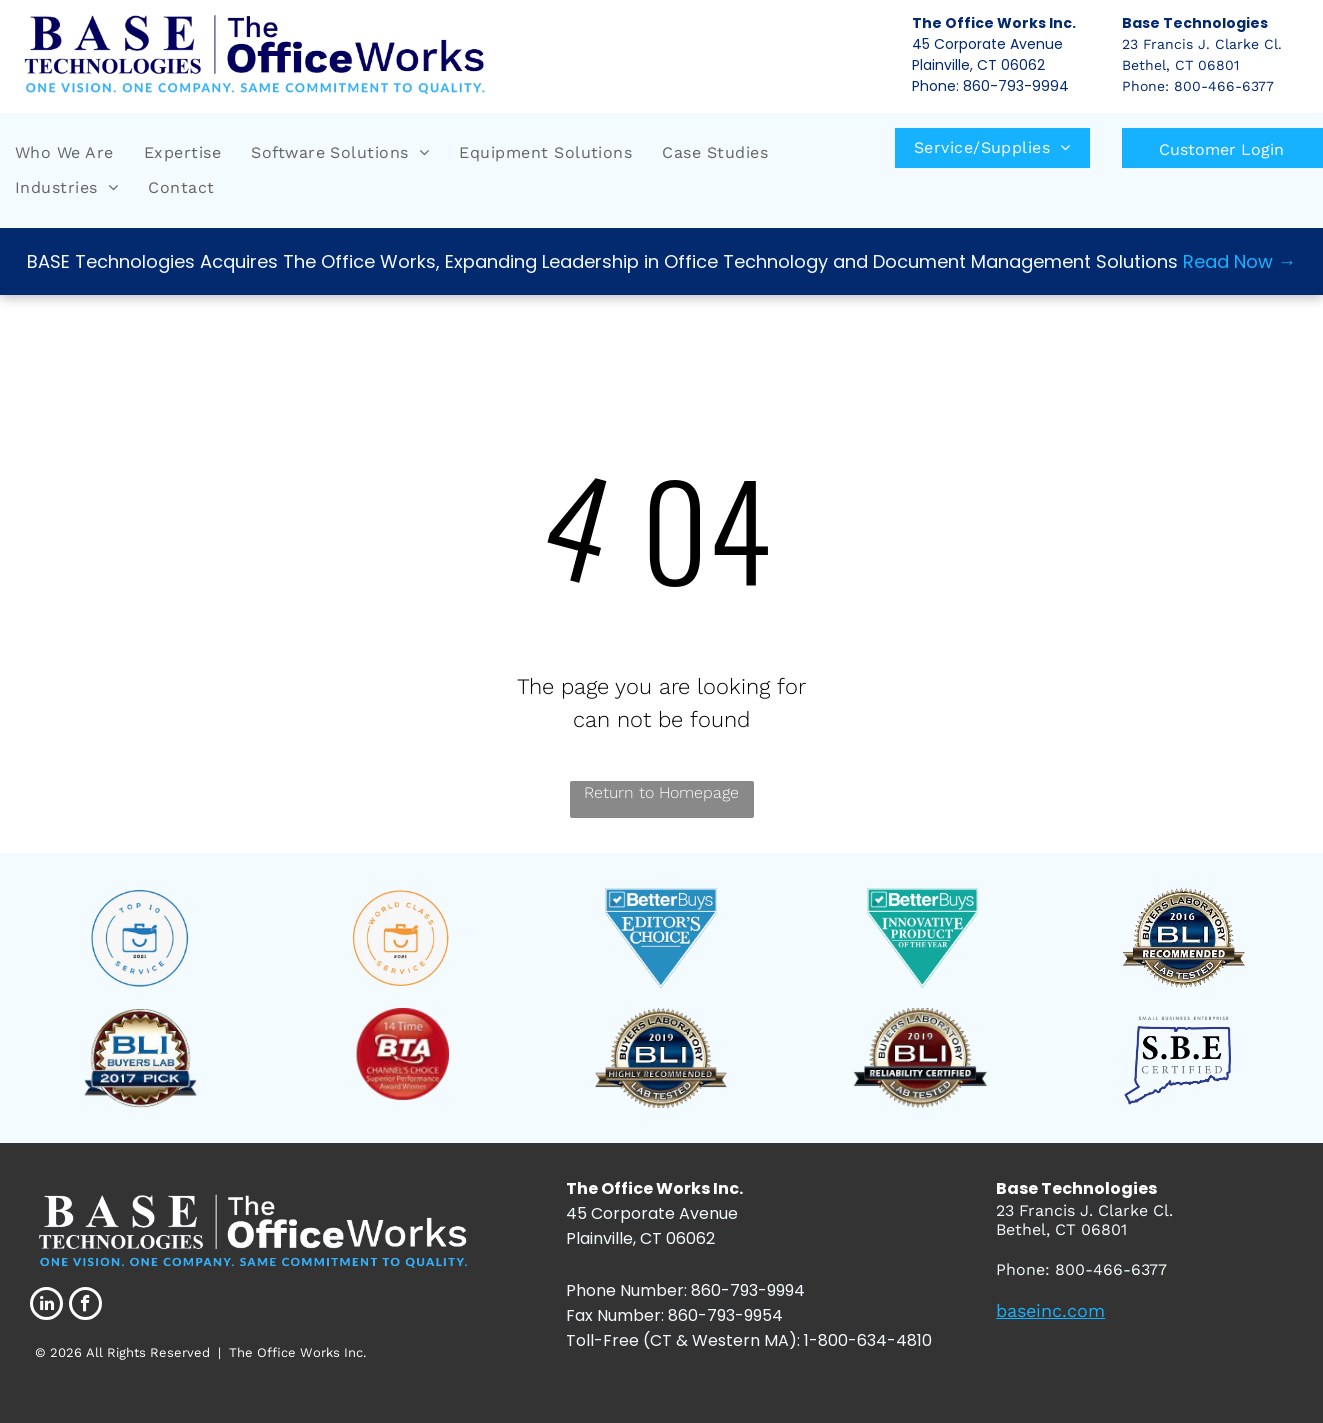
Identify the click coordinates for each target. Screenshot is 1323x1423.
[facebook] (85, 1306)
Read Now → (1239, 261)
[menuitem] (64, 153)
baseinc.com (1050, 1310)
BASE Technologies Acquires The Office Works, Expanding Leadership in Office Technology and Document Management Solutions (602, 261)
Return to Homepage (661, 792)
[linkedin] (46, 1306)
